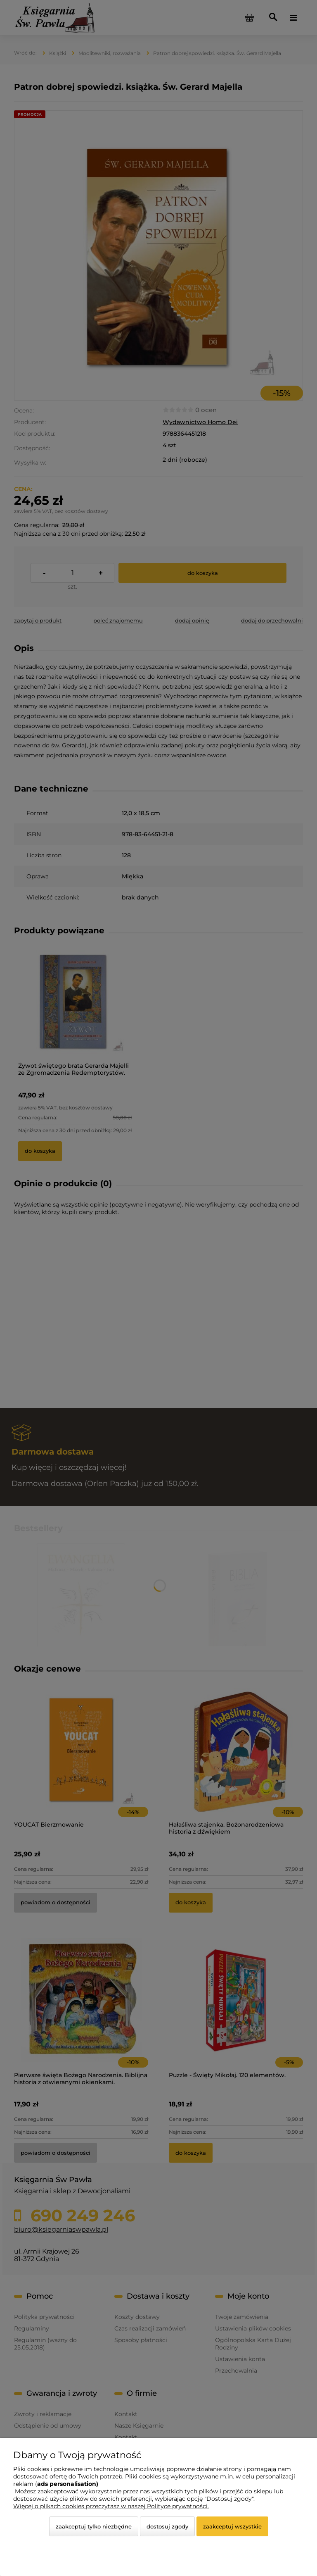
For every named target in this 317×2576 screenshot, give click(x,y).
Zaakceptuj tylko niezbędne (94, 2526)
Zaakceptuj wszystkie (232, 2526)
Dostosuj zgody (167, 2526)
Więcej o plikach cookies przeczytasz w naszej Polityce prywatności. (111, 2506)
